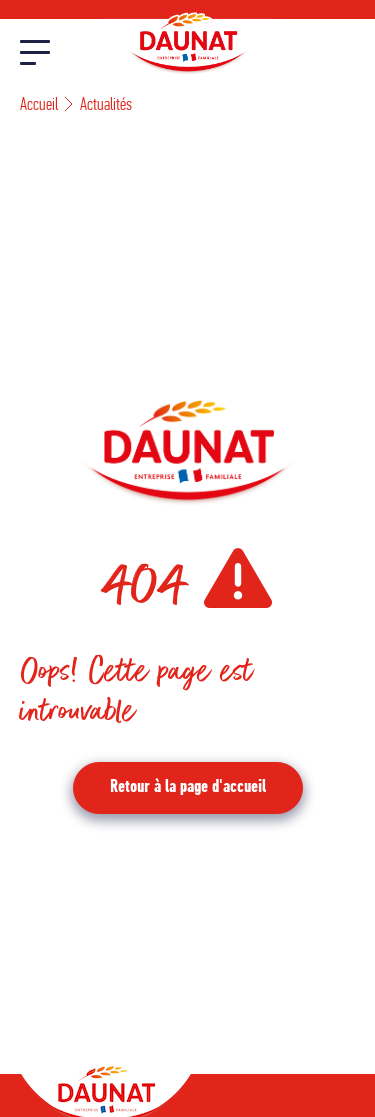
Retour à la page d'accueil (188, 787)
